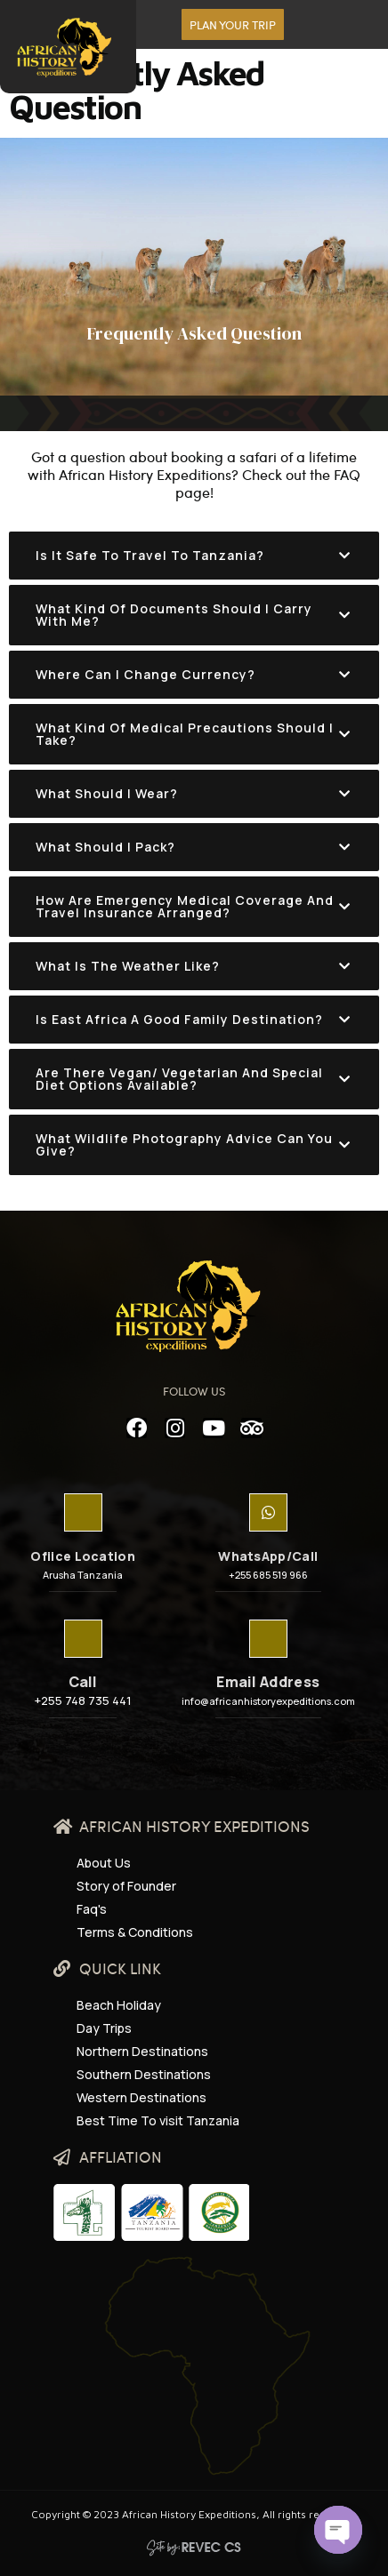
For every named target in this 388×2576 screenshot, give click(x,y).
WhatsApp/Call (268, 1556)
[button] (233, 24)
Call (83, 1682)
